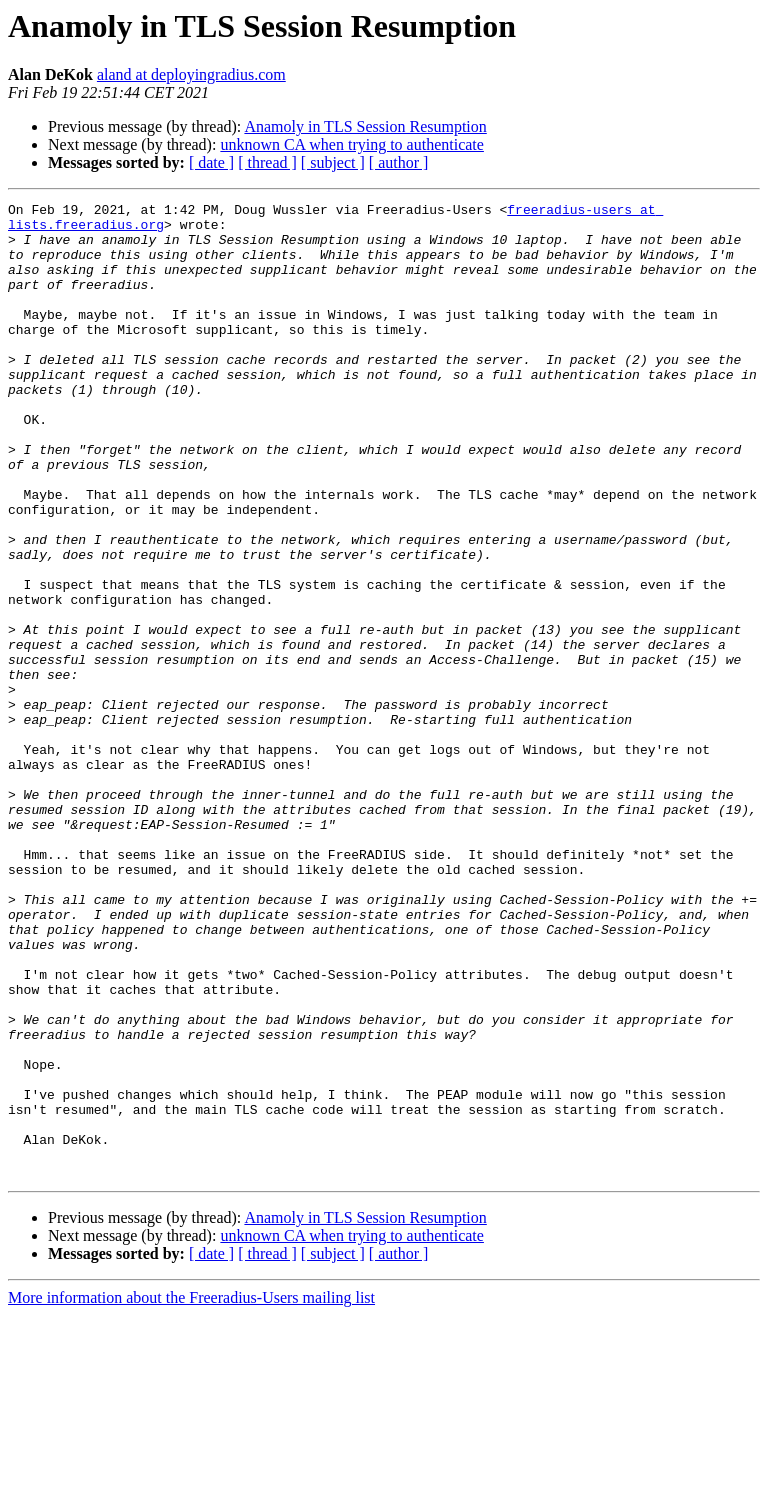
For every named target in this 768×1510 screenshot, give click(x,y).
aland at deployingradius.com (191, 74)
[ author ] (399, 162)
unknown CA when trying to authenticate (352, 144)
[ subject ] (333, 162)
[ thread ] (267, 162)
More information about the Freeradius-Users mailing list (191, 1492)
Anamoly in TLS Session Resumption (365, 126)
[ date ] (211, 162)
